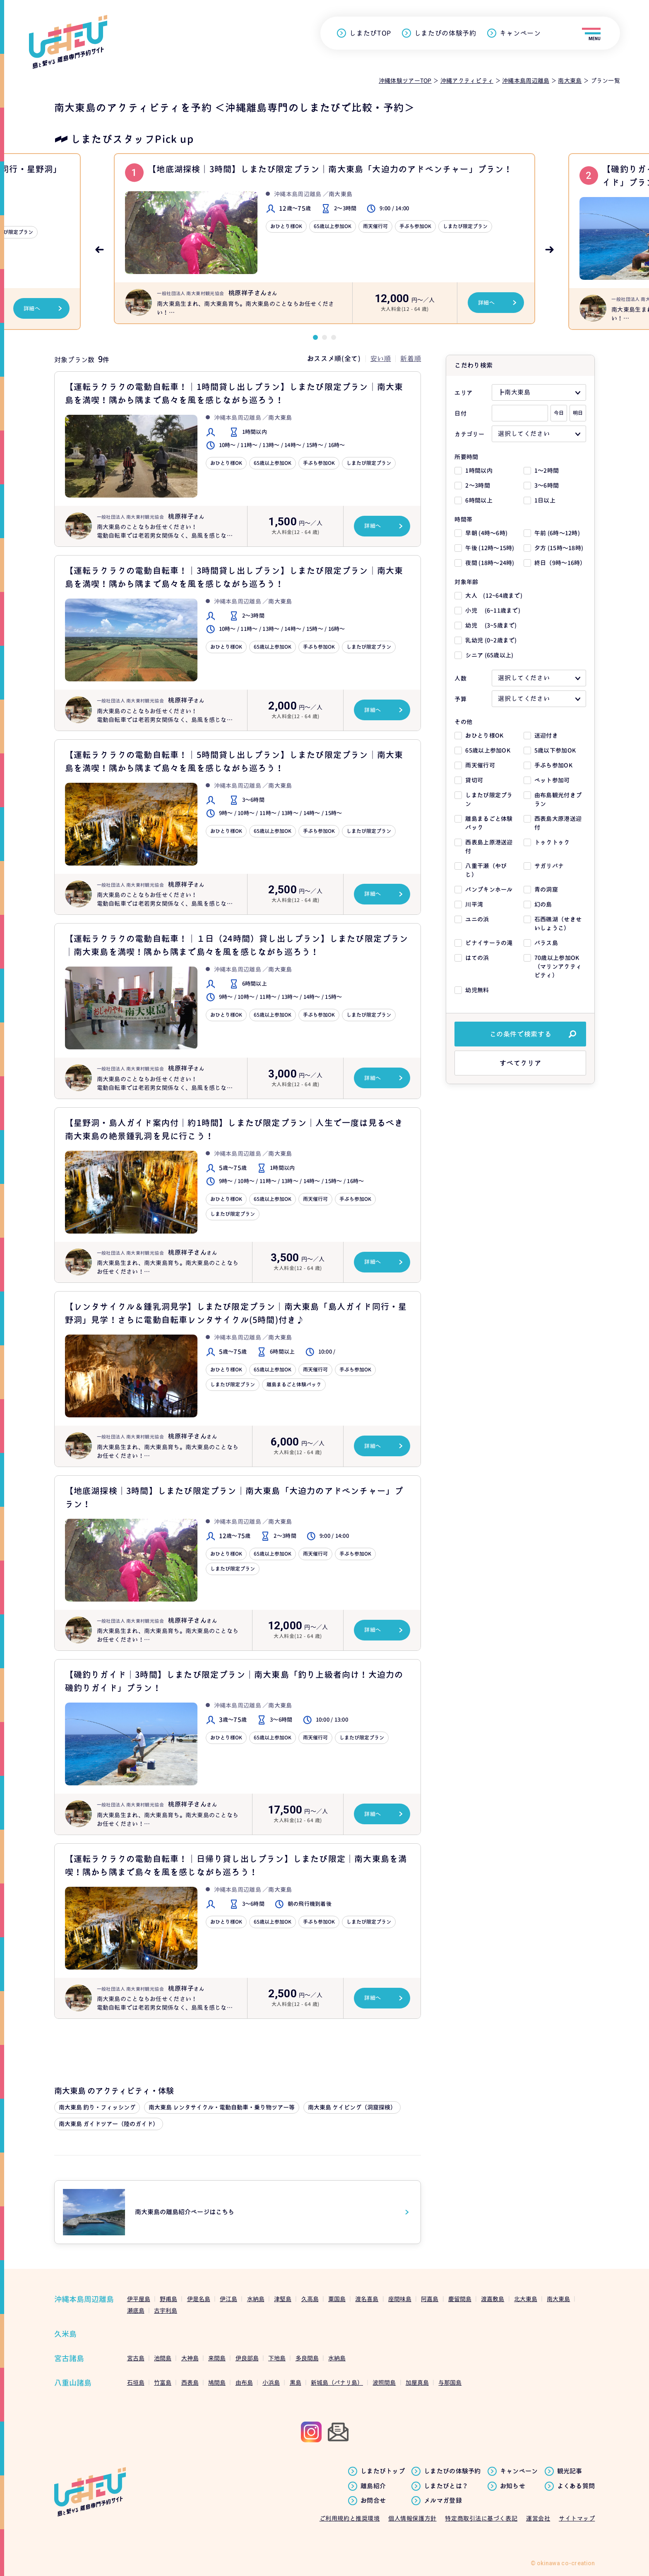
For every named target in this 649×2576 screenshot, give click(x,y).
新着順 (410, 358)
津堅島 (282, 2299)
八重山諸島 (72, 2383)
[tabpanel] (324, 241)
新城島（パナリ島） (337, 2382)
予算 (460, 699)
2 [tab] (324, 337)
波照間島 (384, 2382)
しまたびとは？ (446, 2486)
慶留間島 (459, 2299)
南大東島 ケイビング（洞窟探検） (352, 2107)
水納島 (255, 2299)
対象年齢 (466, 582)
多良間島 (307, 2358)
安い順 (380, 358)
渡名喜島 (366, 2299)
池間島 (162, 2358)
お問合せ (373, 2501)
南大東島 (558, 2299)
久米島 (65, 2334)
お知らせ (512, 2486)
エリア (463, 393)
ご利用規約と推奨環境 (350, 2518)
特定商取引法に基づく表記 (481, 2518)
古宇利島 (165, 2310)
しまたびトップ (383, 2471)
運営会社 (538, 2518)
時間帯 (463, 519)
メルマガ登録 (443, 2501)
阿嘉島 (429, 2299)
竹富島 (162, 2382)
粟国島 (337, 2299)
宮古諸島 (69, 2358)
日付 (460, 413)
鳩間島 (217, 2382)
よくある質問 (576, 2486)
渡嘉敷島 (492, 2299)
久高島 (310, 2299)
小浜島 (271, 2382)
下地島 (277, 2358)
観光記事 (569, 2471)
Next (549, 249)
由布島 (244, 2382)
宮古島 (135, 2358)
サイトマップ (577, 2518)
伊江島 (228, 2299)
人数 (460, 678)
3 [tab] (333, 337)
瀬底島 (135, 2310)
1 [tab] (315, 337)
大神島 (190, 2358)
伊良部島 (247, 2358)
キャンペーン (520, 33)
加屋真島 (417, 2382)
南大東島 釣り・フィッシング (97, 2107)
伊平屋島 (138, 2299)
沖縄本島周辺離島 (84, 2299)
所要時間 (466, 457)
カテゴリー (469, 434)
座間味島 (399, 2299)
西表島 (190, 2382)
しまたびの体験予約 (445, 33)
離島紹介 (373, 2486)
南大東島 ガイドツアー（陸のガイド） (109, 2124)
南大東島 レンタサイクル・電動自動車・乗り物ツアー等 (222, 2107)
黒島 (295, 2382)
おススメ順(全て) (334, 358)
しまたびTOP (370, 33)
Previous (99, 249)
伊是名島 (198, 2299)
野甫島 (168, 2299)
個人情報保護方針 (412, 2518)
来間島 (217, 2358)
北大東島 (525, 2299)
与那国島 (450, 2382)
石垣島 (135, 2382)
